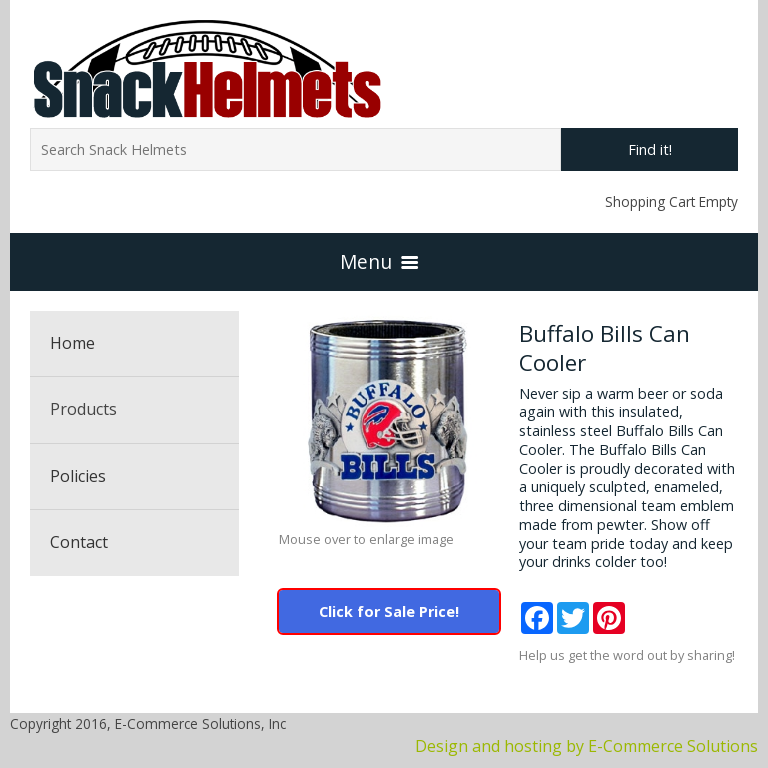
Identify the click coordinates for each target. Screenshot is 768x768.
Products (83, 409)
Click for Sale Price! (389, 611)
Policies (78, 476)
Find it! (650, 149)
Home (72, 343)
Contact (79, 542)
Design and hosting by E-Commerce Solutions (586, 746)
